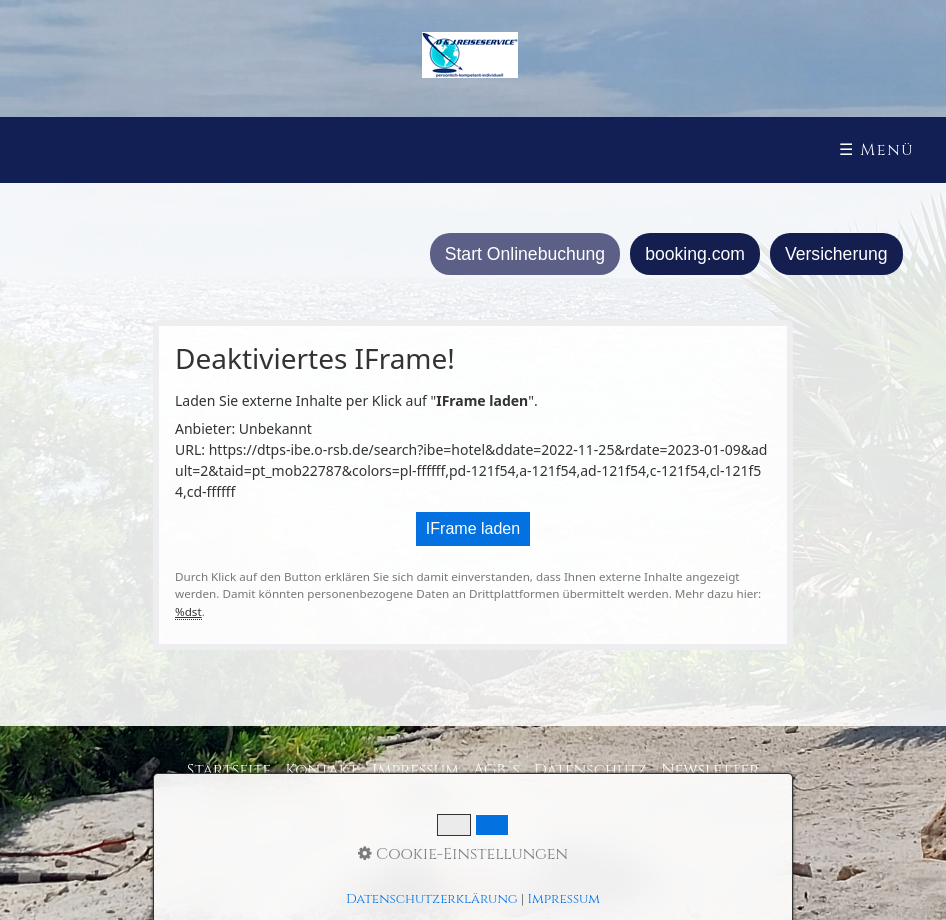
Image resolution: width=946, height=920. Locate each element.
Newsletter (710, 770)
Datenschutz (590, 770)
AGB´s (496, 770)
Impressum (415, 770)
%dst (188, 611)
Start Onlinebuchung (525, 254)
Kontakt (321, 770)
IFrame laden (473, 528)
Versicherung (836, 254)
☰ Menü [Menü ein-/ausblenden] (876, 150)
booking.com (695, 254)
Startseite (229, 770)
